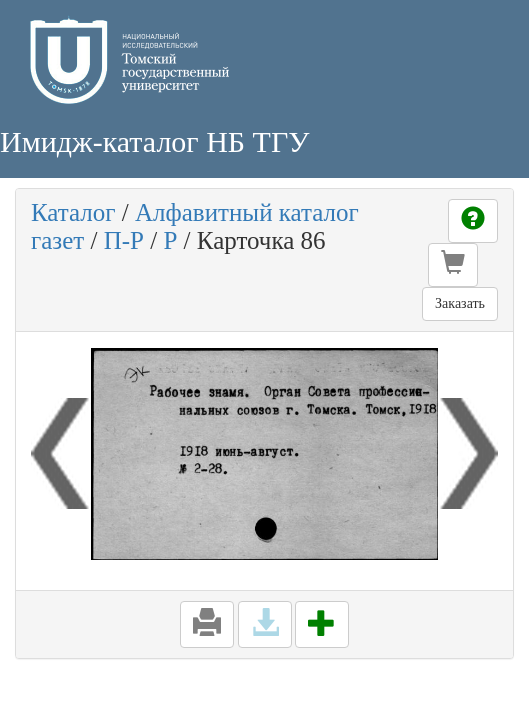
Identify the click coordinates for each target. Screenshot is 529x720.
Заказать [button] (460, 303)
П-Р (124, 240)
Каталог (73, 212)
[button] (453, 265)
